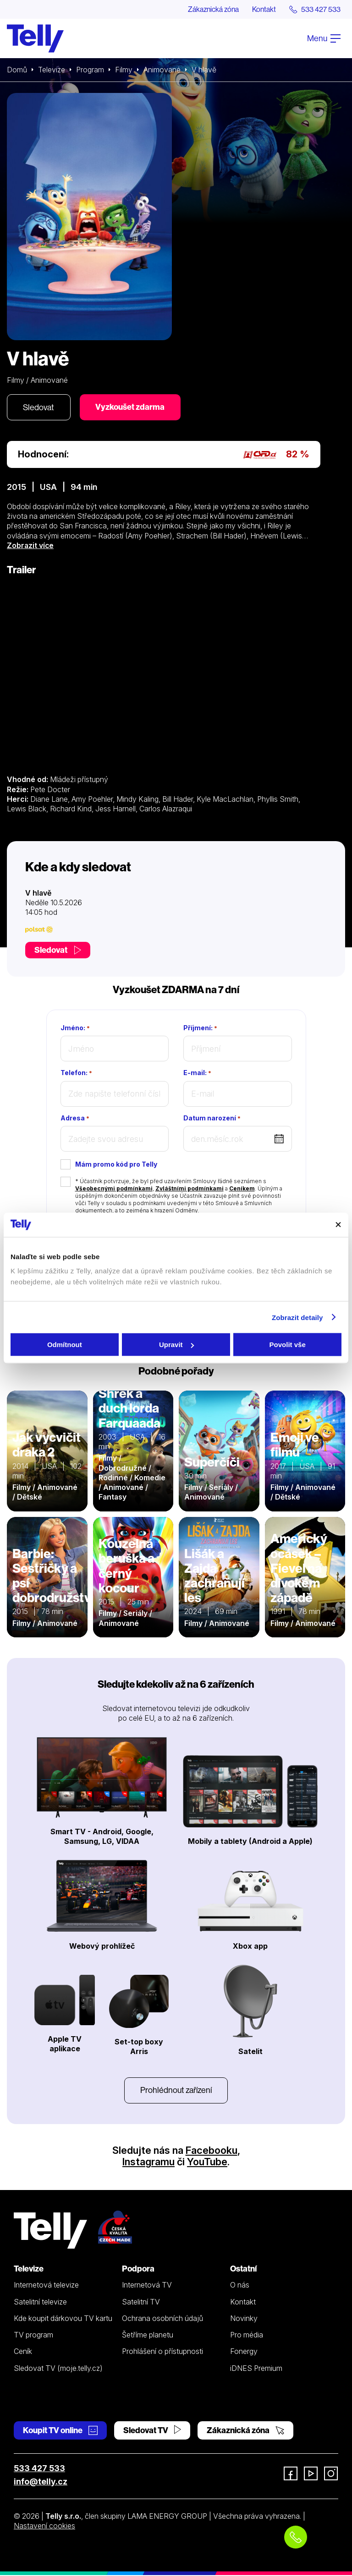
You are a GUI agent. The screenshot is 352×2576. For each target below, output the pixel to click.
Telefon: (76, 1073)
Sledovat (39, 407)
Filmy (124, 69)
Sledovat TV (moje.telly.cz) (58, 2368)
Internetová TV (147, 2285)
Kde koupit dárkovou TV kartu (63, 2319)
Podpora (138, 2269)
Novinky (244, 2319)
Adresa (74, 1118)
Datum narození (212, 1118)
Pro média (246, 2335)
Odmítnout (64, 1344)
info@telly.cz (40, 2482)
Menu (324, 38)
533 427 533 (39, 2469)
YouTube (207, 2162)
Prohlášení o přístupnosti (162, 2352)
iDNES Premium (256, 2368)
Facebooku (211, 2151)
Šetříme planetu (147, 2335)
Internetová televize (46, 2285)
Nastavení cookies (44, 2526)
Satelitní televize (40, 2302)
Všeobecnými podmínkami (114, 1188)
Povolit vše (288, 1344)
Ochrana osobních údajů (162, 2319)
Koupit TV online (60, 2431)
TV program (33, 2335)
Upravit (176, 1344)
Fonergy (244, 2352)
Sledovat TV (152, 2431)
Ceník (23, 2352)
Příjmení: (200, 1028)
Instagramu (148, 2162)
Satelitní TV (141, 2302)
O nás (239, 2285)
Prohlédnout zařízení (176, 2091)
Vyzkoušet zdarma (130, 407)
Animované (162, 69)
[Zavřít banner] (338, 1225)
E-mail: (197, 1073)
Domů (17, 69)
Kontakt (263, 9)
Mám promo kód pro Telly (116, 1164)
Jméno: (75, 1028)
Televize (52, 69)
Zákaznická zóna (212, 9)
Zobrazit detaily (297, 1317)
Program (90, 69)
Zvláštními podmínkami (189, 1188)
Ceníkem (242, 1188)
